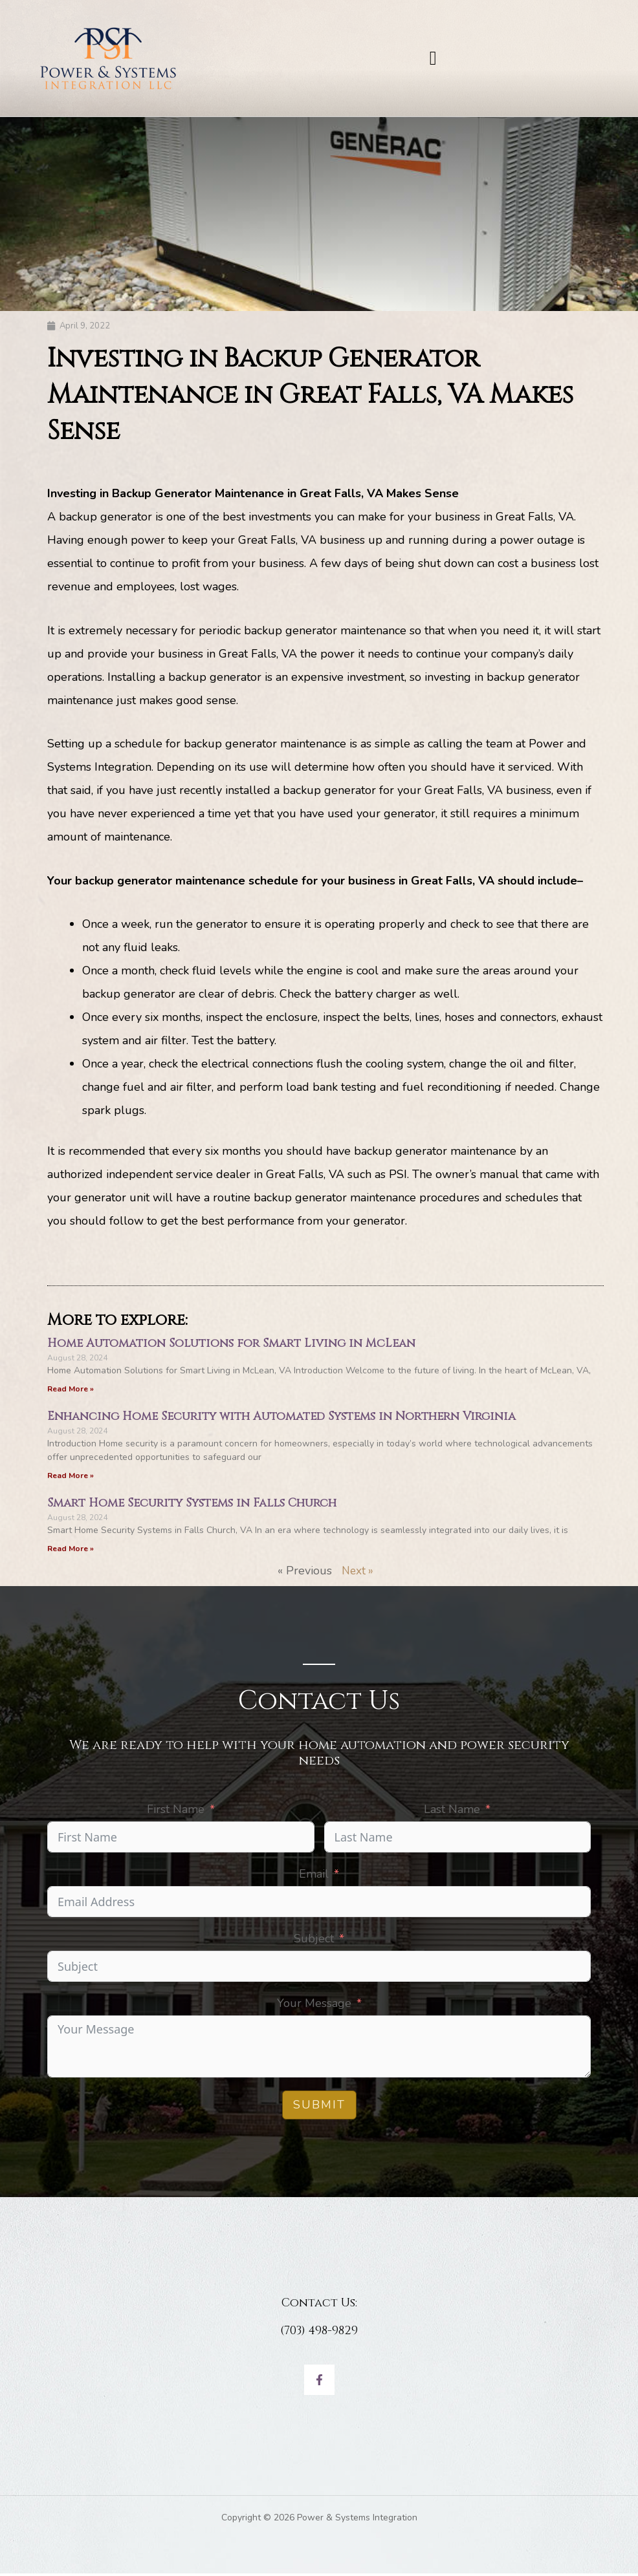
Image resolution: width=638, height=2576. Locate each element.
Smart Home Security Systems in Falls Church (191, 1505)
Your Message (314, 2005)
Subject (314, 1941)
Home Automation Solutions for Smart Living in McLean (231, 1344)
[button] (432, 58)
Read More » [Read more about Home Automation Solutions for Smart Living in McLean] (70, 1389)
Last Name (452, 1811)
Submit (319, 2107)
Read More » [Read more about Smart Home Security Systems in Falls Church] (70, 1550)
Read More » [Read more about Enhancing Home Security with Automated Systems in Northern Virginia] (70, 1477)
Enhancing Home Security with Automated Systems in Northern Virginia (281, 1418)
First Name (175, 1811)
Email (314, 1876)
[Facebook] (319, 2382)
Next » (358, 1573)
